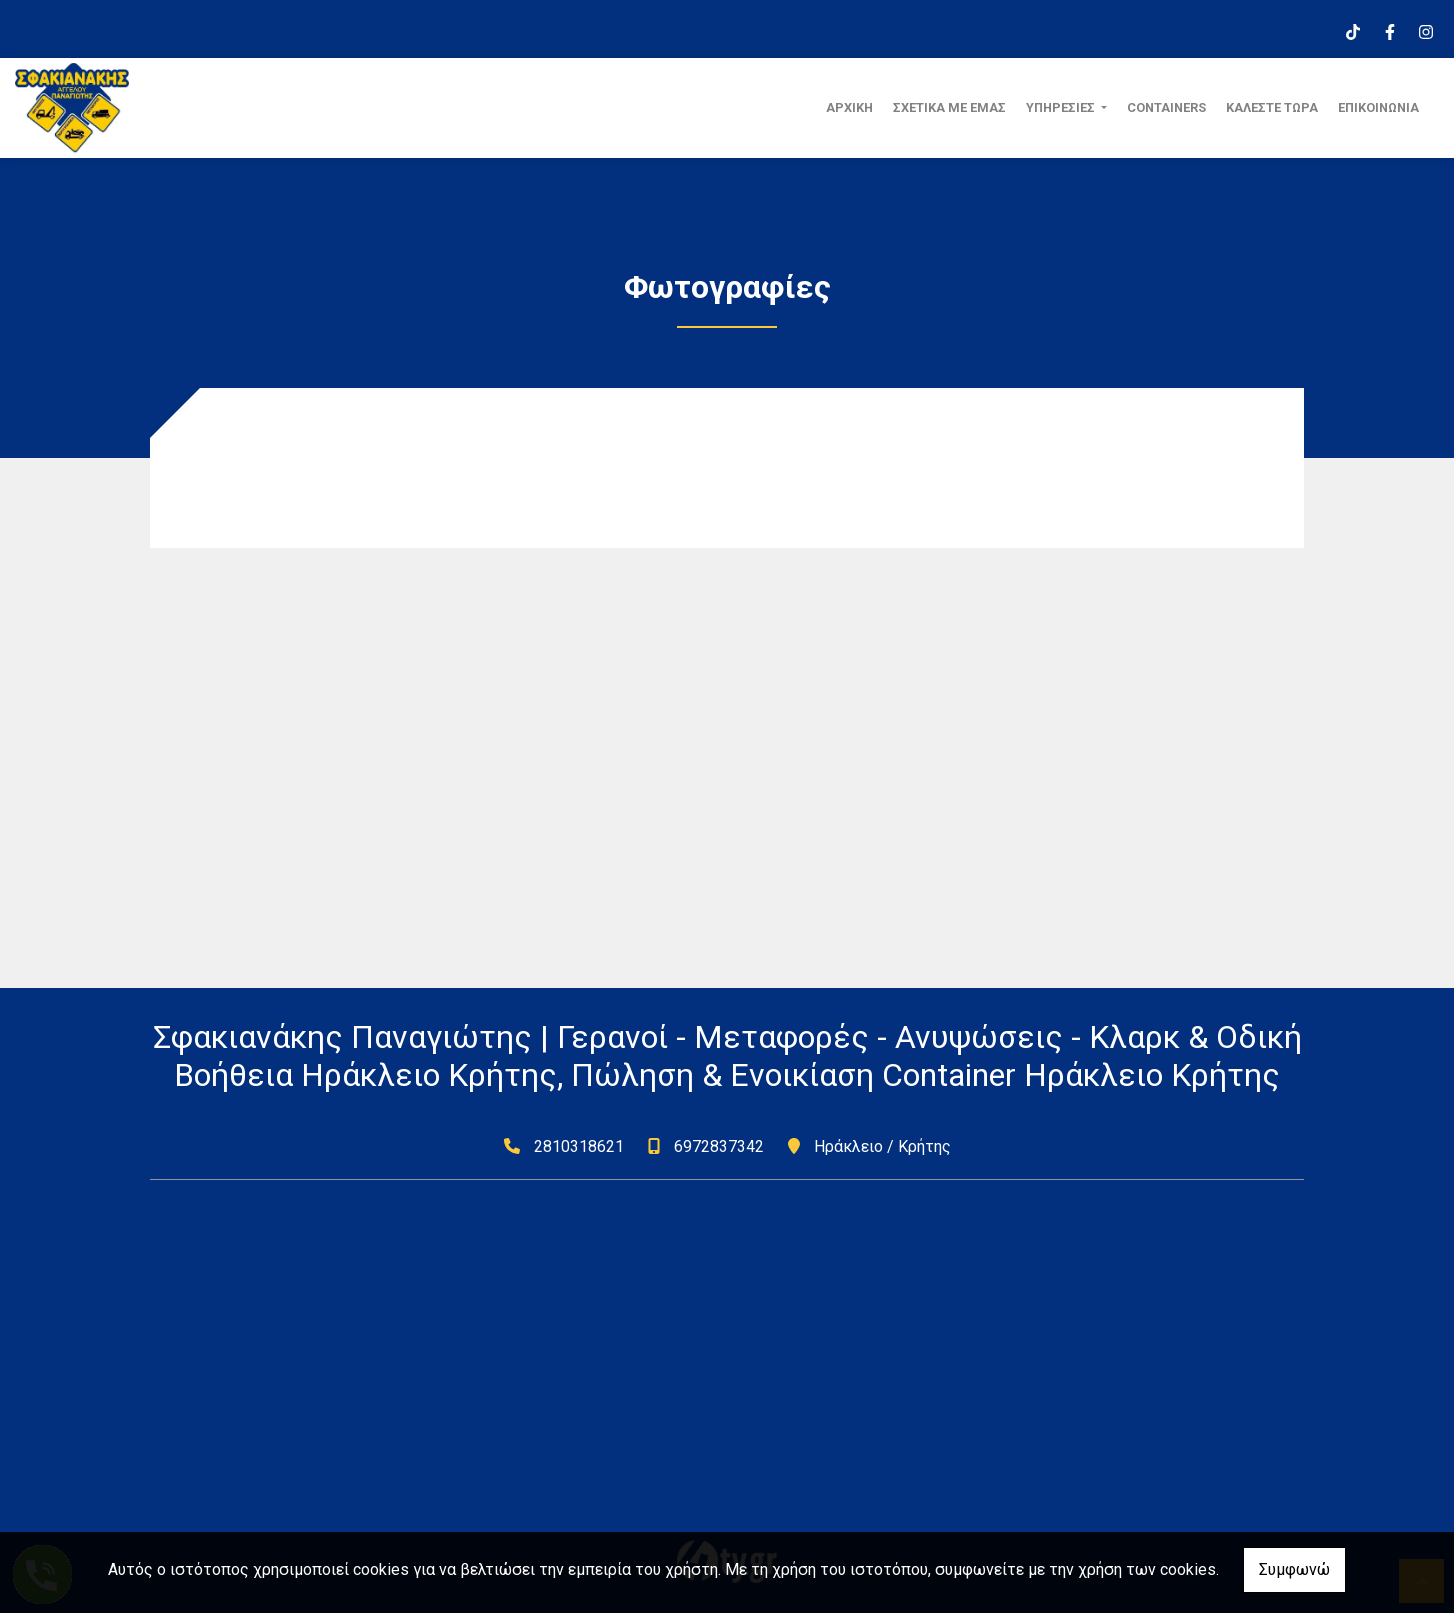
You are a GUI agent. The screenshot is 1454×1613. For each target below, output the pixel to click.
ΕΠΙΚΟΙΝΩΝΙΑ (1378, 107)
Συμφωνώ (1294, 1569)
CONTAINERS (1166, 107)
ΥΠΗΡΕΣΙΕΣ (1062, 107)
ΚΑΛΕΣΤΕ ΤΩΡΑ (1272, 107)
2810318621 (579, 1146)
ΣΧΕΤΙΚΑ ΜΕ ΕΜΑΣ (949, 107)
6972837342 (719, 1146)
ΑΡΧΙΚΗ (849, 107)
